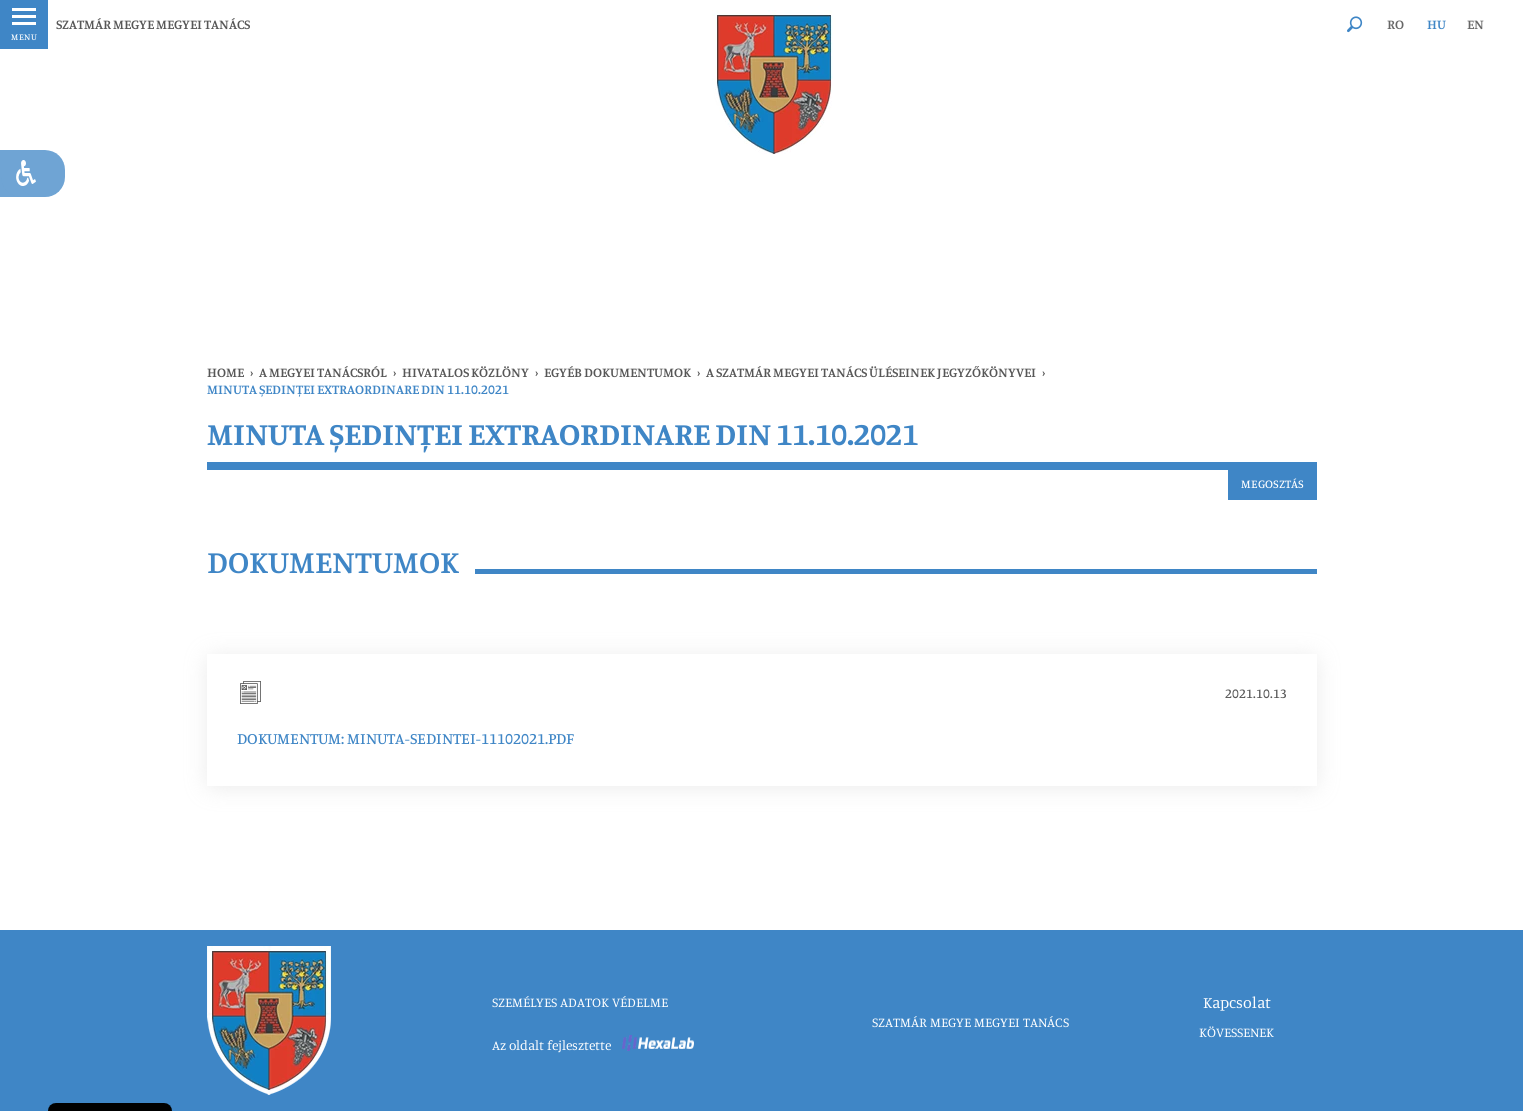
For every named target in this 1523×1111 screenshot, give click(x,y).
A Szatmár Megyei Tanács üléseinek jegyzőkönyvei (871, 372)
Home (225, 372)
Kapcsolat (1237, 1002)
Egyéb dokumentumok (617, 372)
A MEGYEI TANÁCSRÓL (323, 372)
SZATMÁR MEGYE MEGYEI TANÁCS (153, 24)
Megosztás (1272, 483)
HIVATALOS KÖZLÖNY (465, 372)
